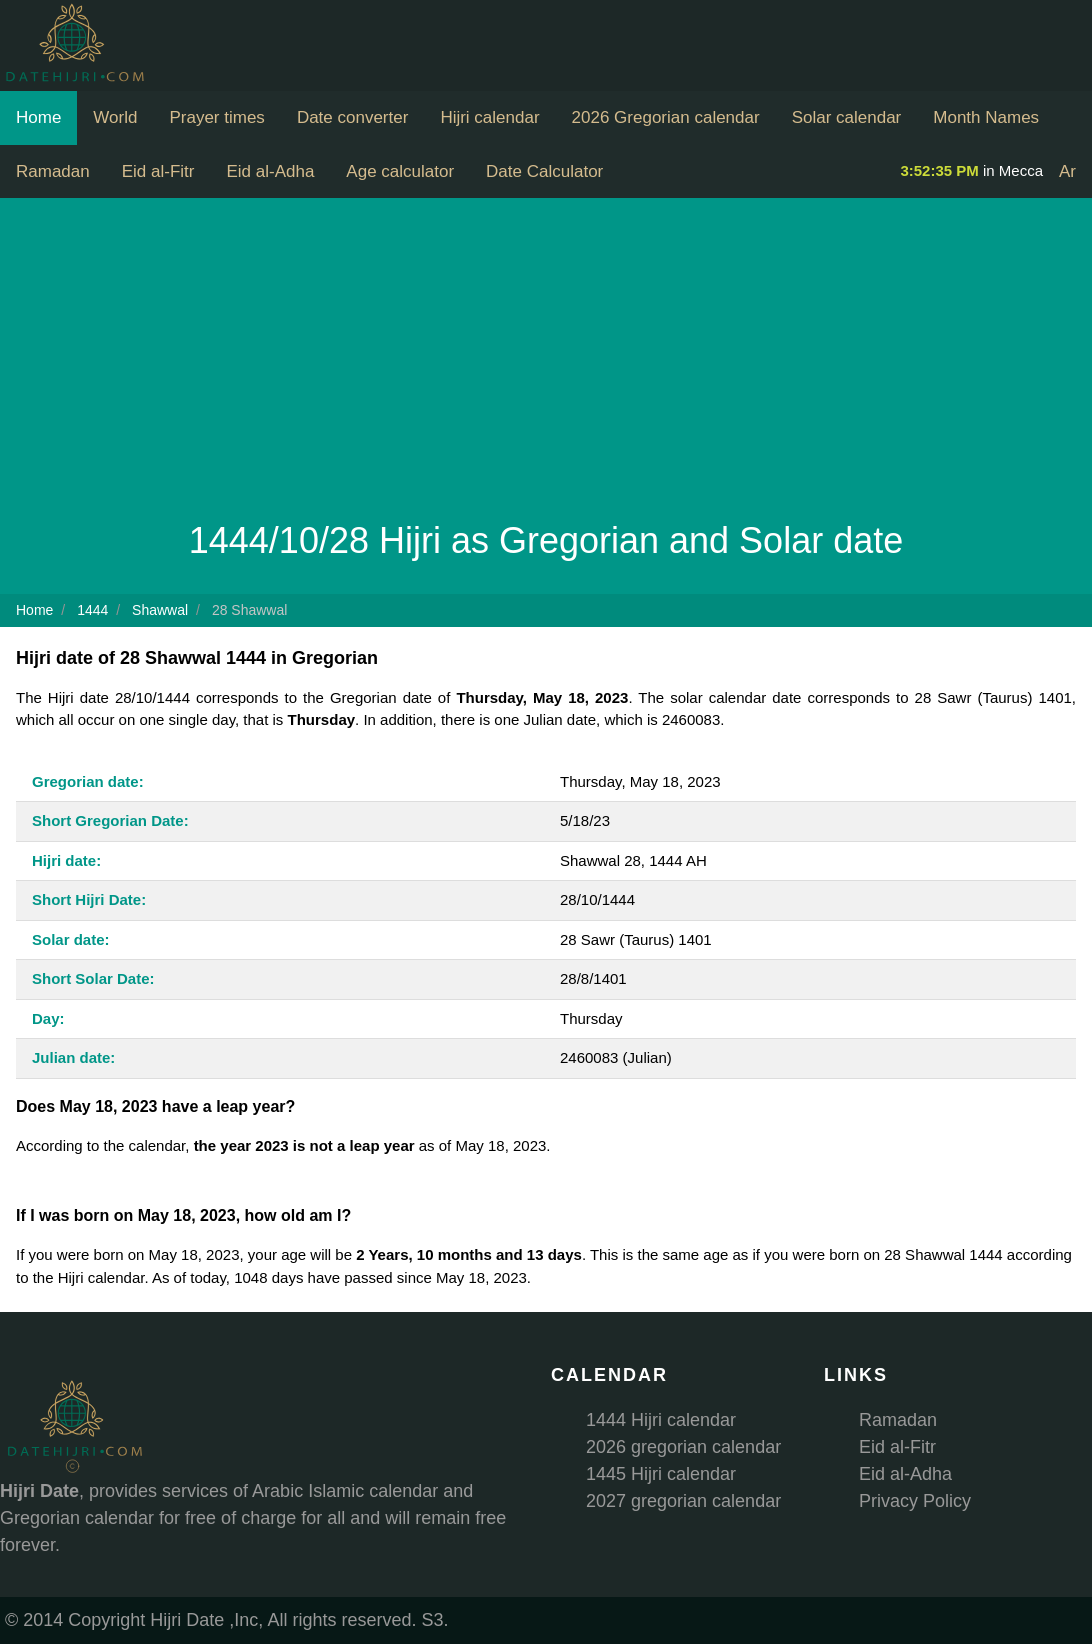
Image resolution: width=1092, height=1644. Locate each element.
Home (38, 117)
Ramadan (53, 171)
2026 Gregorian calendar (666, 117)
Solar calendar (847, 117)
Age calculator (400, 171)
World (115, 117)
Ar (1067, 171)
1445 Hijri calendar (661, 1474)
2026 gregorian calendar (683, 1447)
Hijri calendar (489, 117)
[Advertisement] (546, 364)
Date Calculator (544, 171)
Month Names (986, 117)
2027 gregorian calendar (683, 1501)
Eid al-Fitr (158, 171)
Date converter (353, 117)
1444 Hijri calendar (661, 1420)
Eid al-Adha (270, 171)
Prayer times (216, 117)
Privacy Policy (915, 1501)
